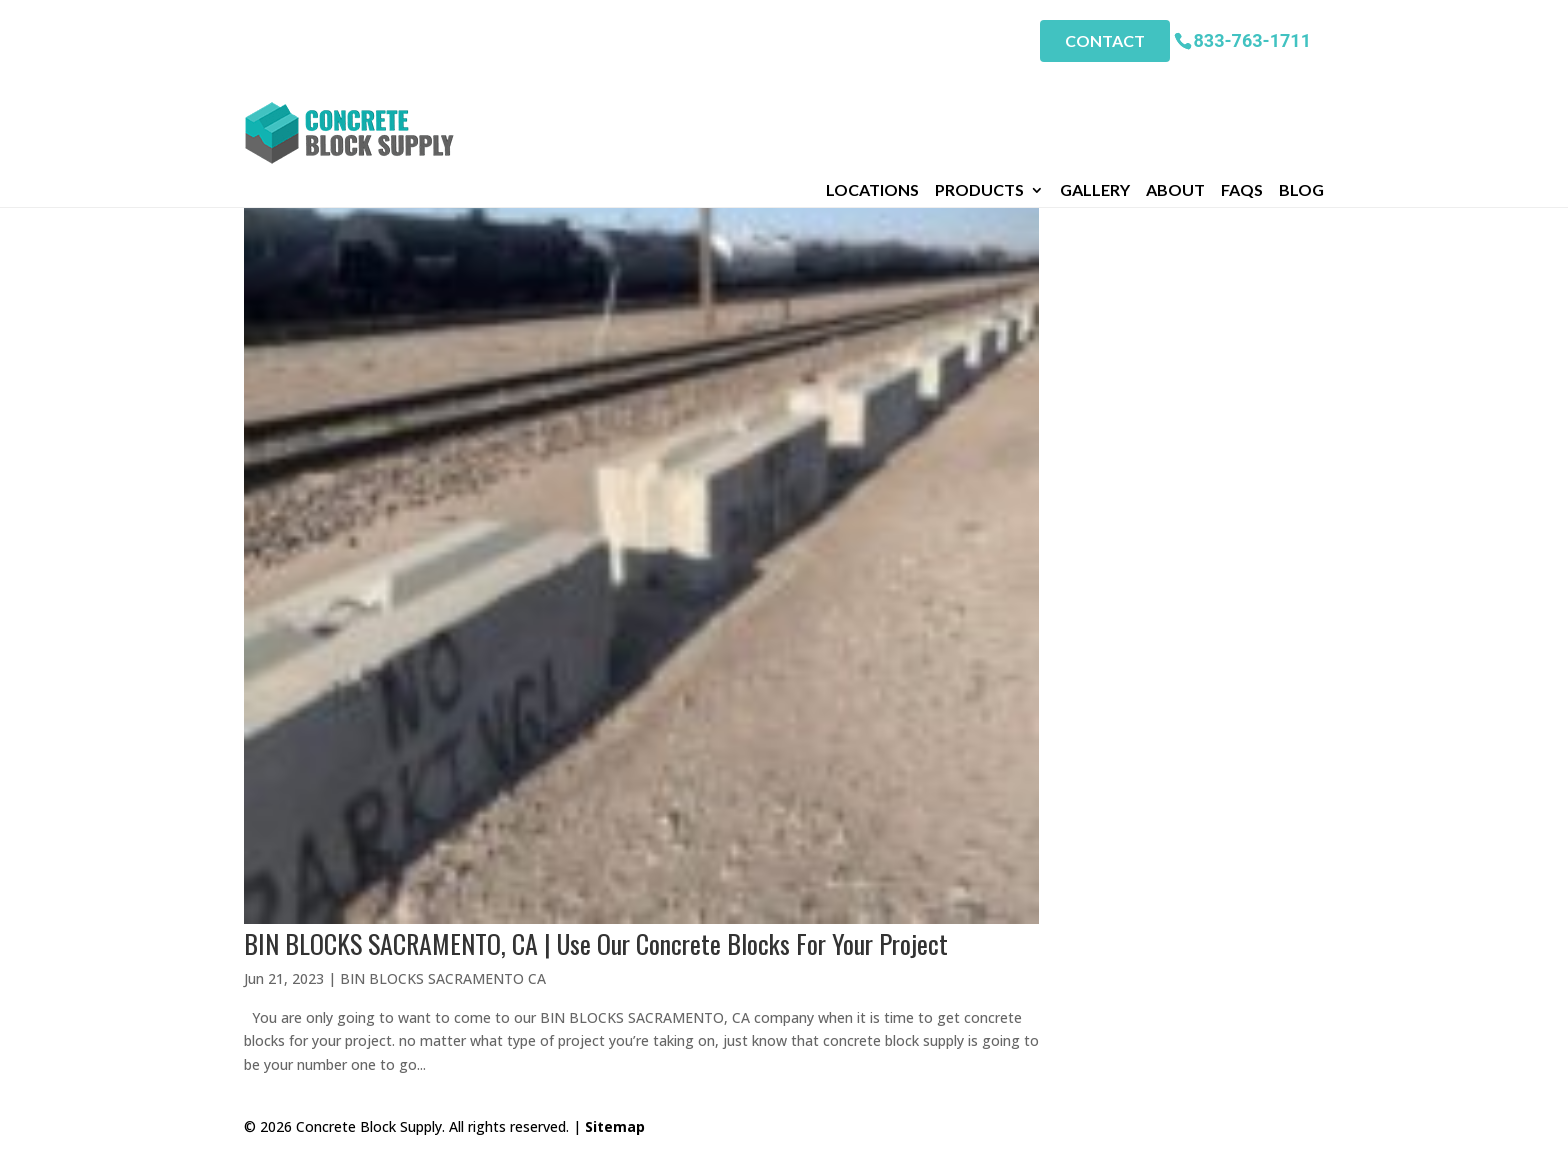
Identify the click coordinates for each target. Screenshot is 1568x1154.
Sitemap (615, 1126)
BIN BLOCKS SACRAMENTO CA (443, 978)
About (1175, 89)
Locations (872, 89)
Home (264, 116)
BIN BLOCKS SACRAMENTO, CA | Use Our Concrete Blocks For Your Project (596, 943)
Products (979, 89)
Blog (1301, 89)
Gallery (1095, 89)
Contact (1105, 40)
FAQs (1242, 89)
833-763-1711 (1252, 39)
